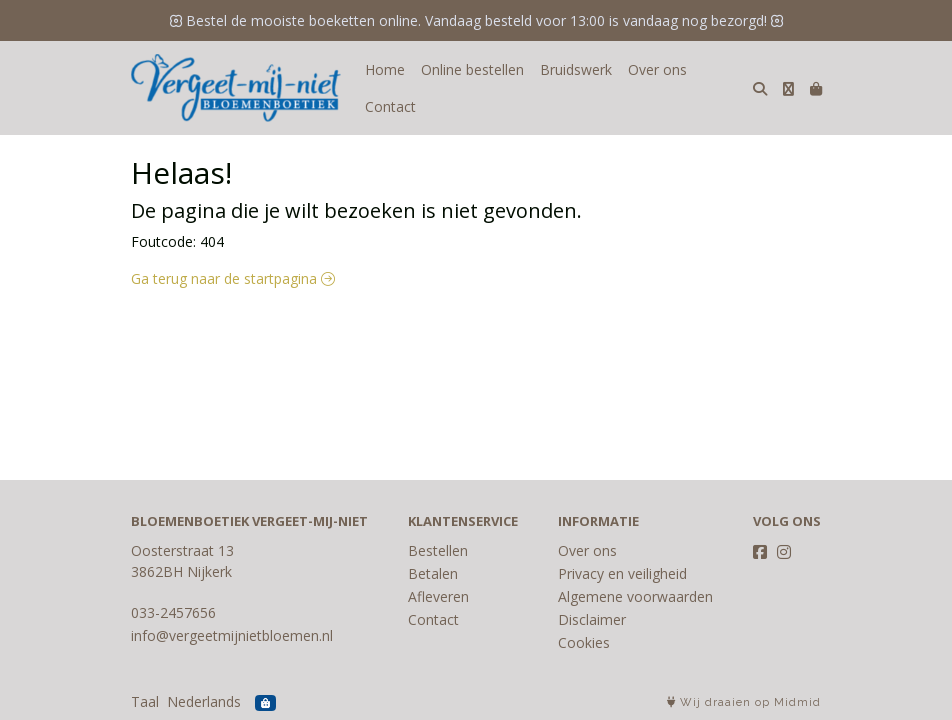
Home (385, 69)
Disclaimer (592, 619)
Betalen (433, 573)
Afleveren (438, 596)
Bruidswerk (576, 69)
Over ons (657, 69)
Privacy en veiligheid (622, 573)
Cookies (584, 642)
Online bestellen (472, 69)
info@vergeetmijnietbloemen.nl (232, 635)
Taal (145, 701)
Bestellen (438, 550)
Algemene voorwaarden (635, 596)
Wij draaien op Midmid (744, 702)
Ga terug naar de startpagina (233, 278)
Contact (390, 106)
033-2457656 (173, 612)
